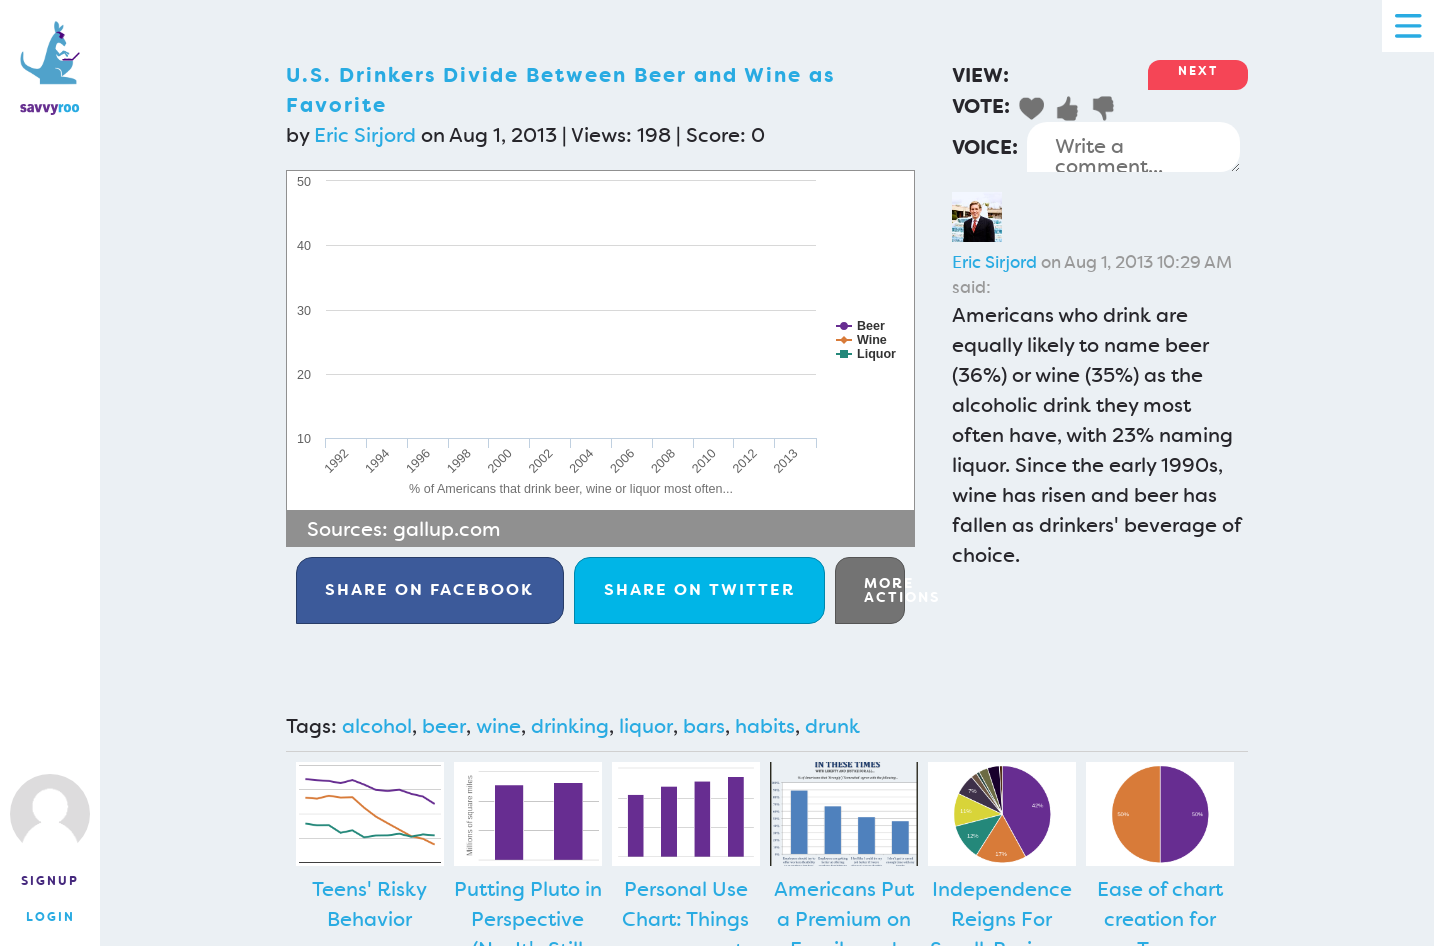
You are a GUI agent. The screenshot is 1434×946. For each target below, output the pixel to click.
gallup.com (447, 529)
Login (50, 917)
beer (444, 726)
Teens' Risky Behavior (369, 904)
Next (1198, 71)
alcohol (377, 726)
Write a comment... (1133, 147)
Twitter (699, 589)
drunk (832, 726)
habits (765, 726)
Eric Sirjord (365, 135)
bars (704, 726)
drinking (570, 726)
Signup (50, 881)
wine (498, 726)
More (884, 590)
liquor (646, 726)
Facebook (429, 589)
